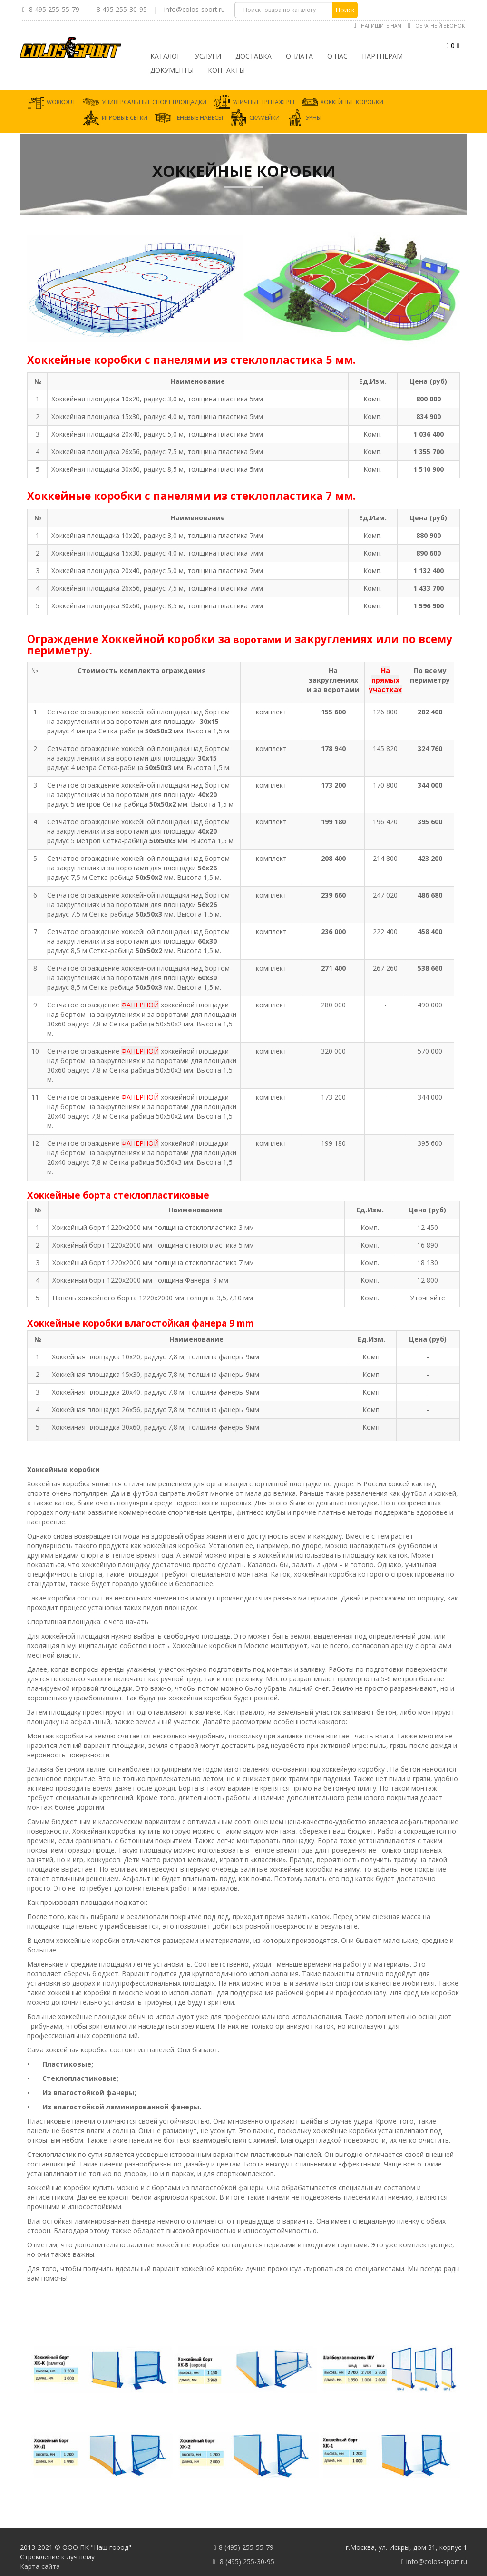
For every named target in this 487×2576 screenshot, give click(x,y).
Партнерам (382, 55)
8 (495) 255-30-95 (247, 2561)
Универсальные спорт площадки (154, 102)
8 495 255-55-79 (54, 9)
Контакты (226, 70)
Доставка (253, 55)
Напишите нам (381, 25)
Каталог (165, 55)
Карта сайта (40, 2566)
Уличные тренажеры (263, 102)
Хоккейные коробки (352, 102)
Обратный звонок (440, 25)
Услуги (208, 55)
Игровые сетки (124, 118)
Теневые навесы (198, 118)
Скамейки (264, 118)
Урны (313, 118)
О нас (337, 55)
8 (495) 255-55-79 (246, 2547)
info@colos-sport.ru (194, 9)
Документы (172, 70)
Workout (61, 102)
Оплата (299, 55)
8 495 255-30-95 (122, 9)
